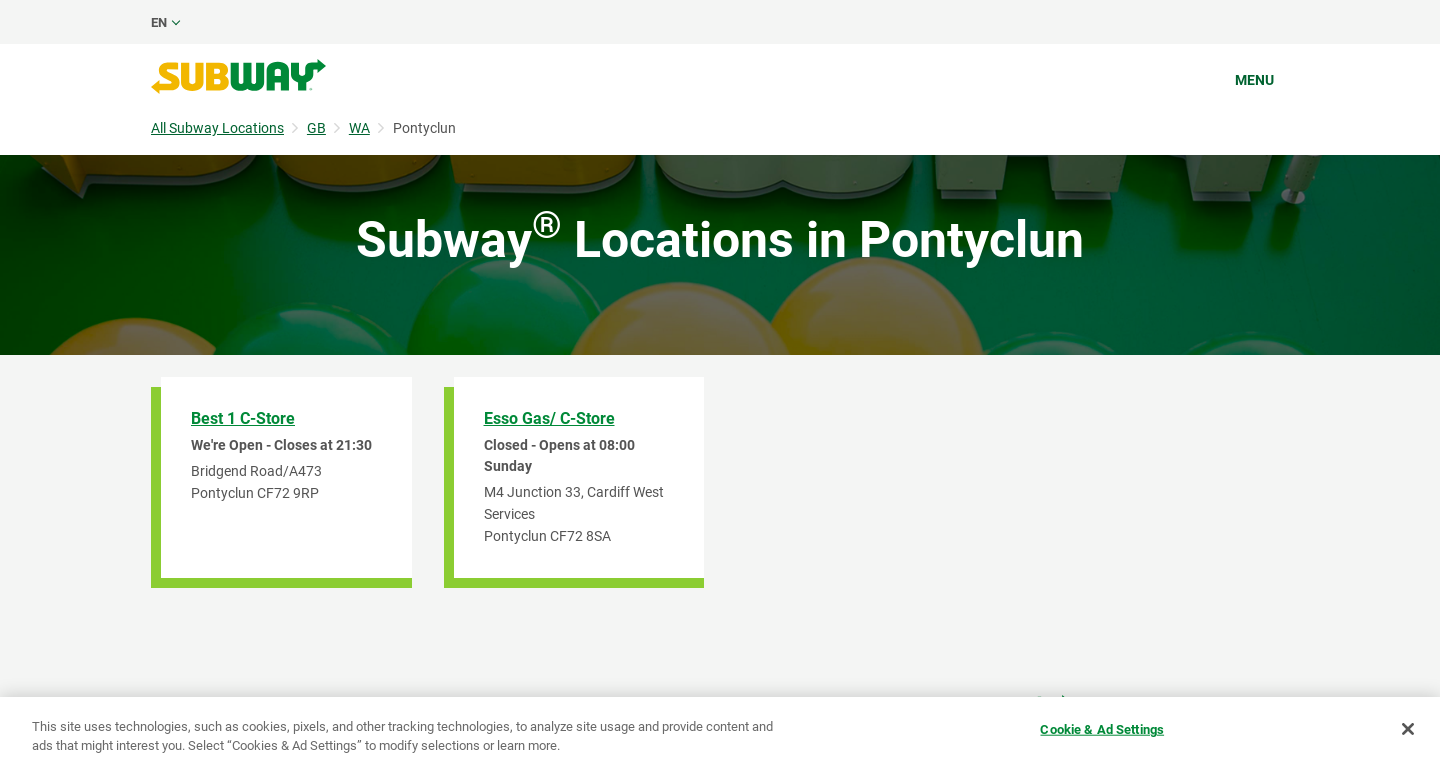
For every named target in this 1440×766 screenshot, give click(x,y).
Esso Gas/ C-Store (549, 418)
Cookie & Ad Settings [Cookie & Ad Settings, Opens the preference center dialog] (1102, 729)
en (159, 22)
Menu (1254, 80)
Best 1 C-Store (243, 418)
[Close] (1408, 729)
